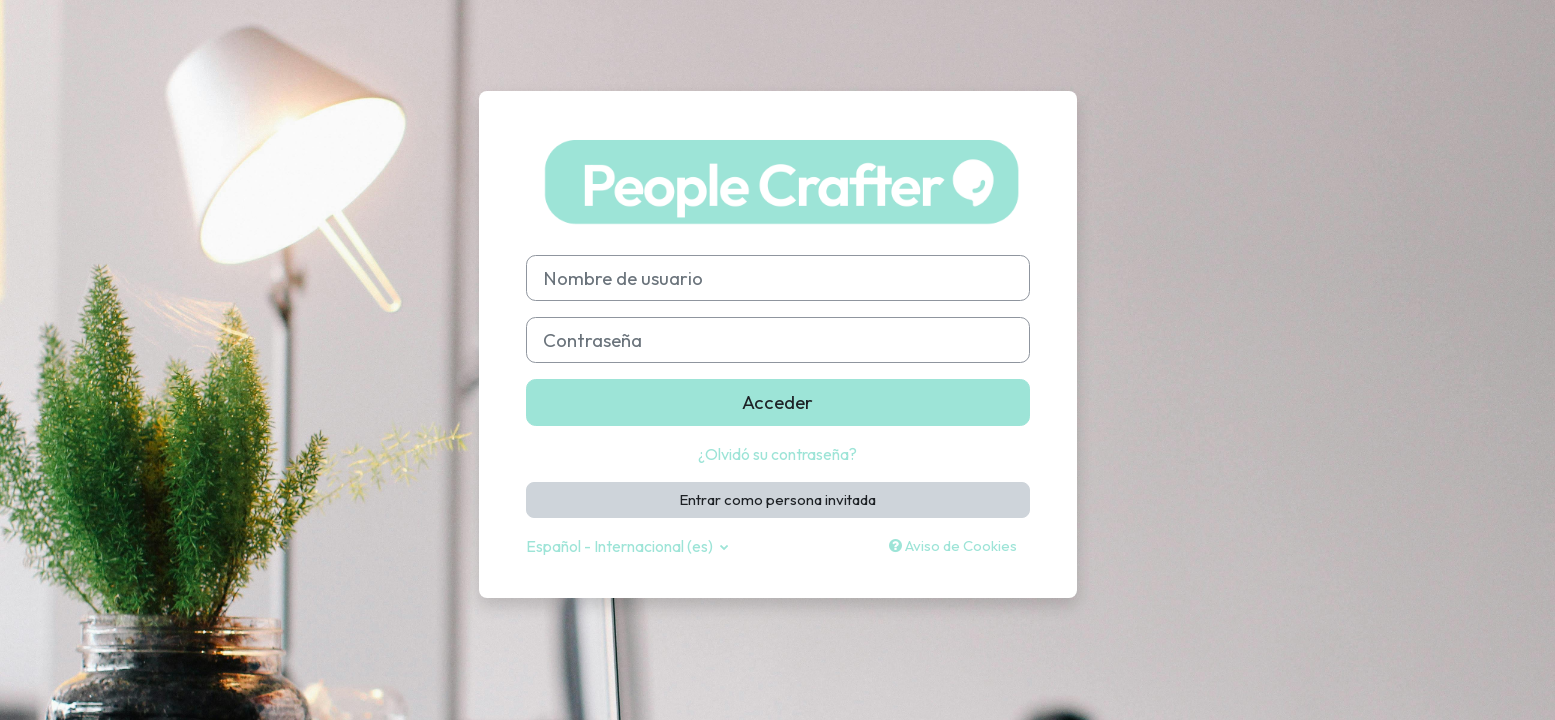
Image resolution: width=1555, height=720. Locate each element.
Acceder (777, 402)
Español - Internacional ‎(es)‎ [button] (621, 546)
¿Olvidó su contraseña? (777, 454)
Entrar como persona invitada (777, 499)
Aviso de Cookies (953, 545)
